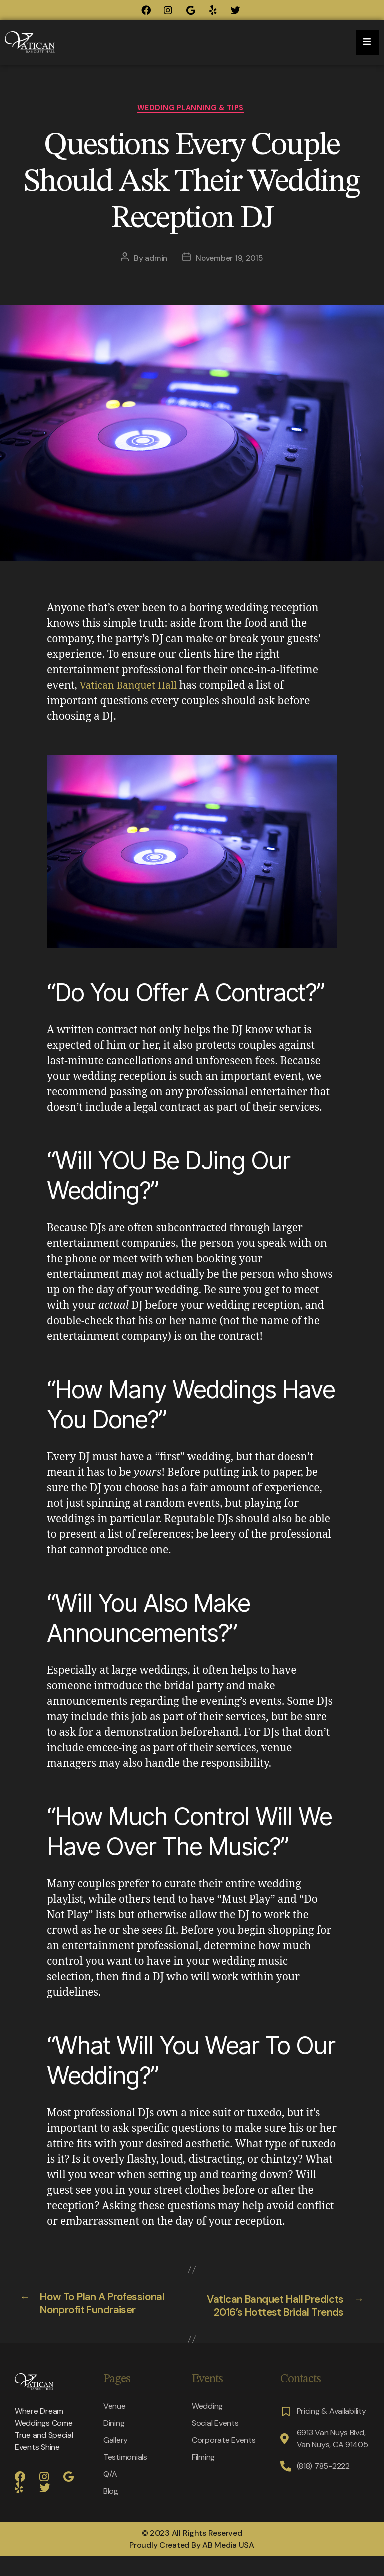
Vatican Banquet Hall (132, 687)
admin (155, 260)
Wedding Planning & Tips (192, 109)
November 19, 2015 (230, 260)
